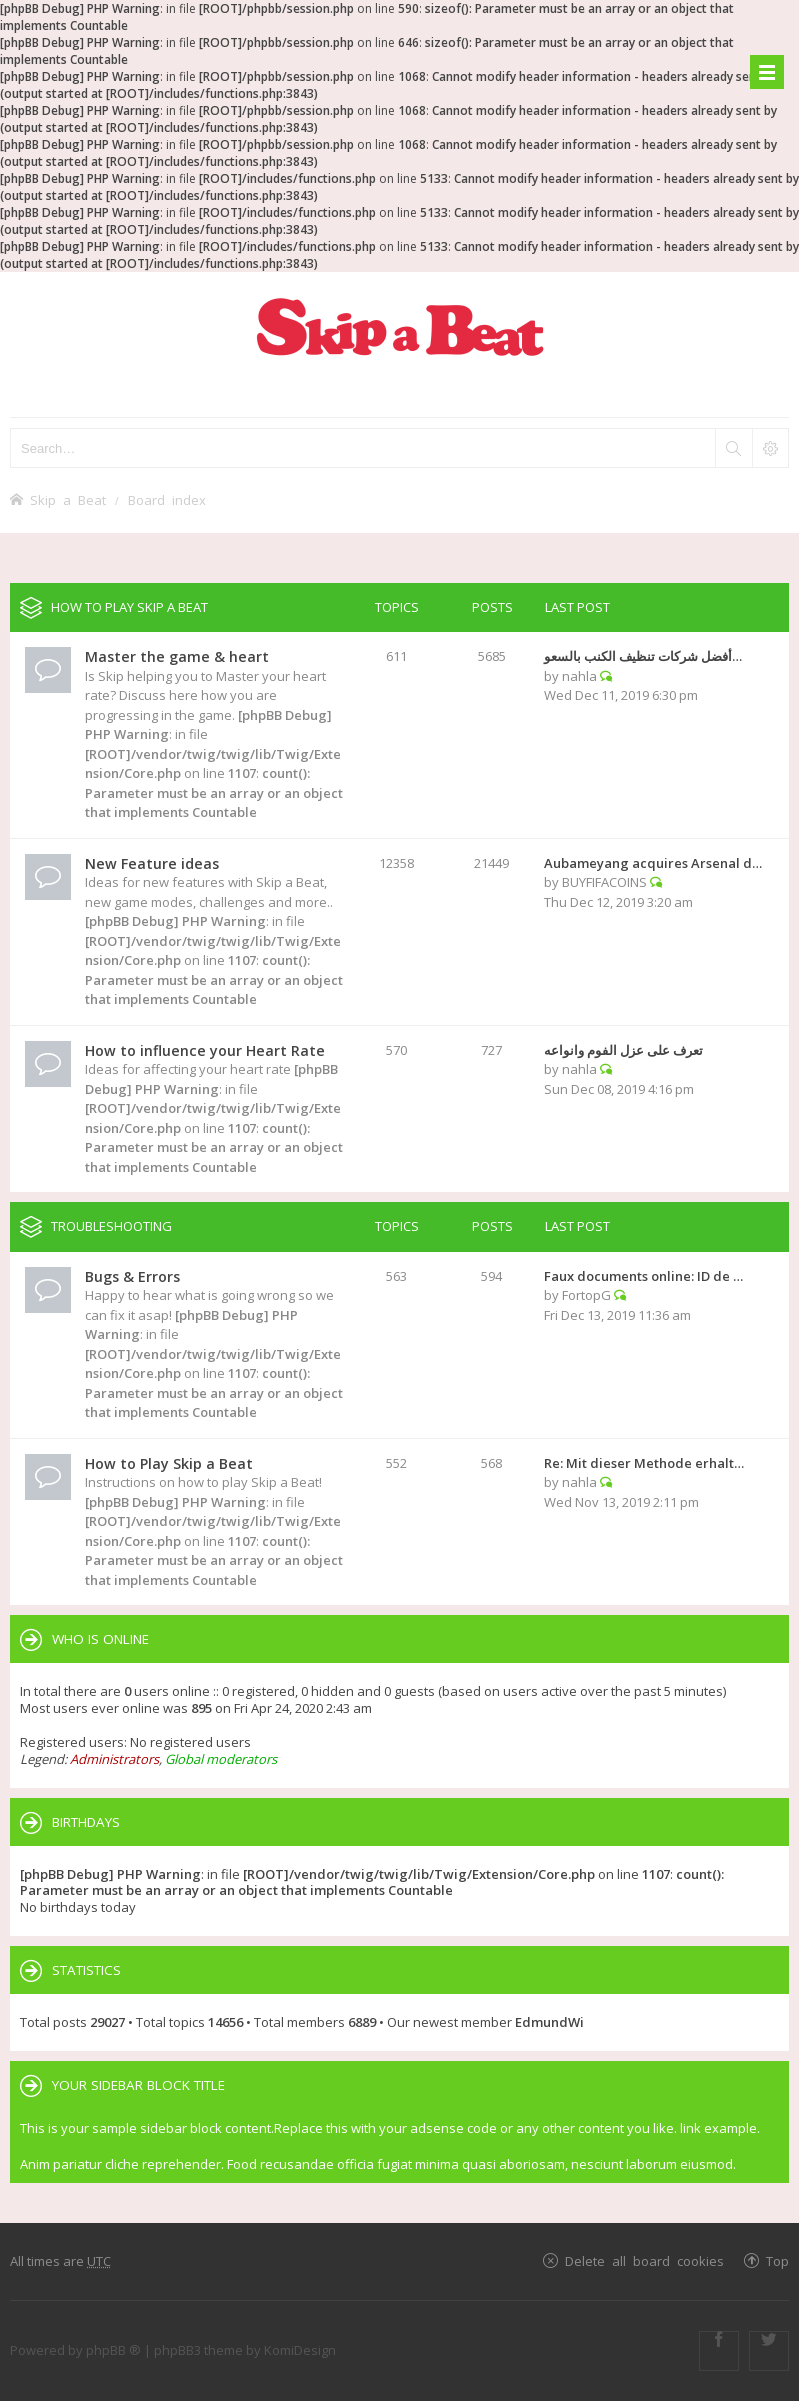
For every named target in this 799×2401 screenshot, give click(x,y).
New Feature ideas (152, 863)
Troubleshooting (111, 1226)
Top (777, 2260)
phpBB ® (113, 2350)
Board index (167, 499)
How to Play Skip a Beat (129, 607)
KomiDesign (300, 2350)
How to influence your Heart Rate (205, 1050)
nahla (579, 676)
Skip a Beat (68, 499)
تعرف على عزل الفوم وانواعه (623, 1050)
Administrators (114, 1759)
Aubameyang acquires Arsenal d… (653, 863)
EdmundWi (549, 2022)
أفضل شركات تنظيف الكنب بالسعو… (643, 656)
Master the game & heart (177, 656)
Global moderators (221, 1759)
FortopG (586, 1295)
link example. (720, 2128)
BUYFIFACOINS (604, 882)
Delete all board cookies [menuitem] (644, 2260)
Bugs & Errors (132, 1276)
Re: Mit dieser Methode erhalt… (644, 1463)
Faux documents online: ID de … (643, 1276)
